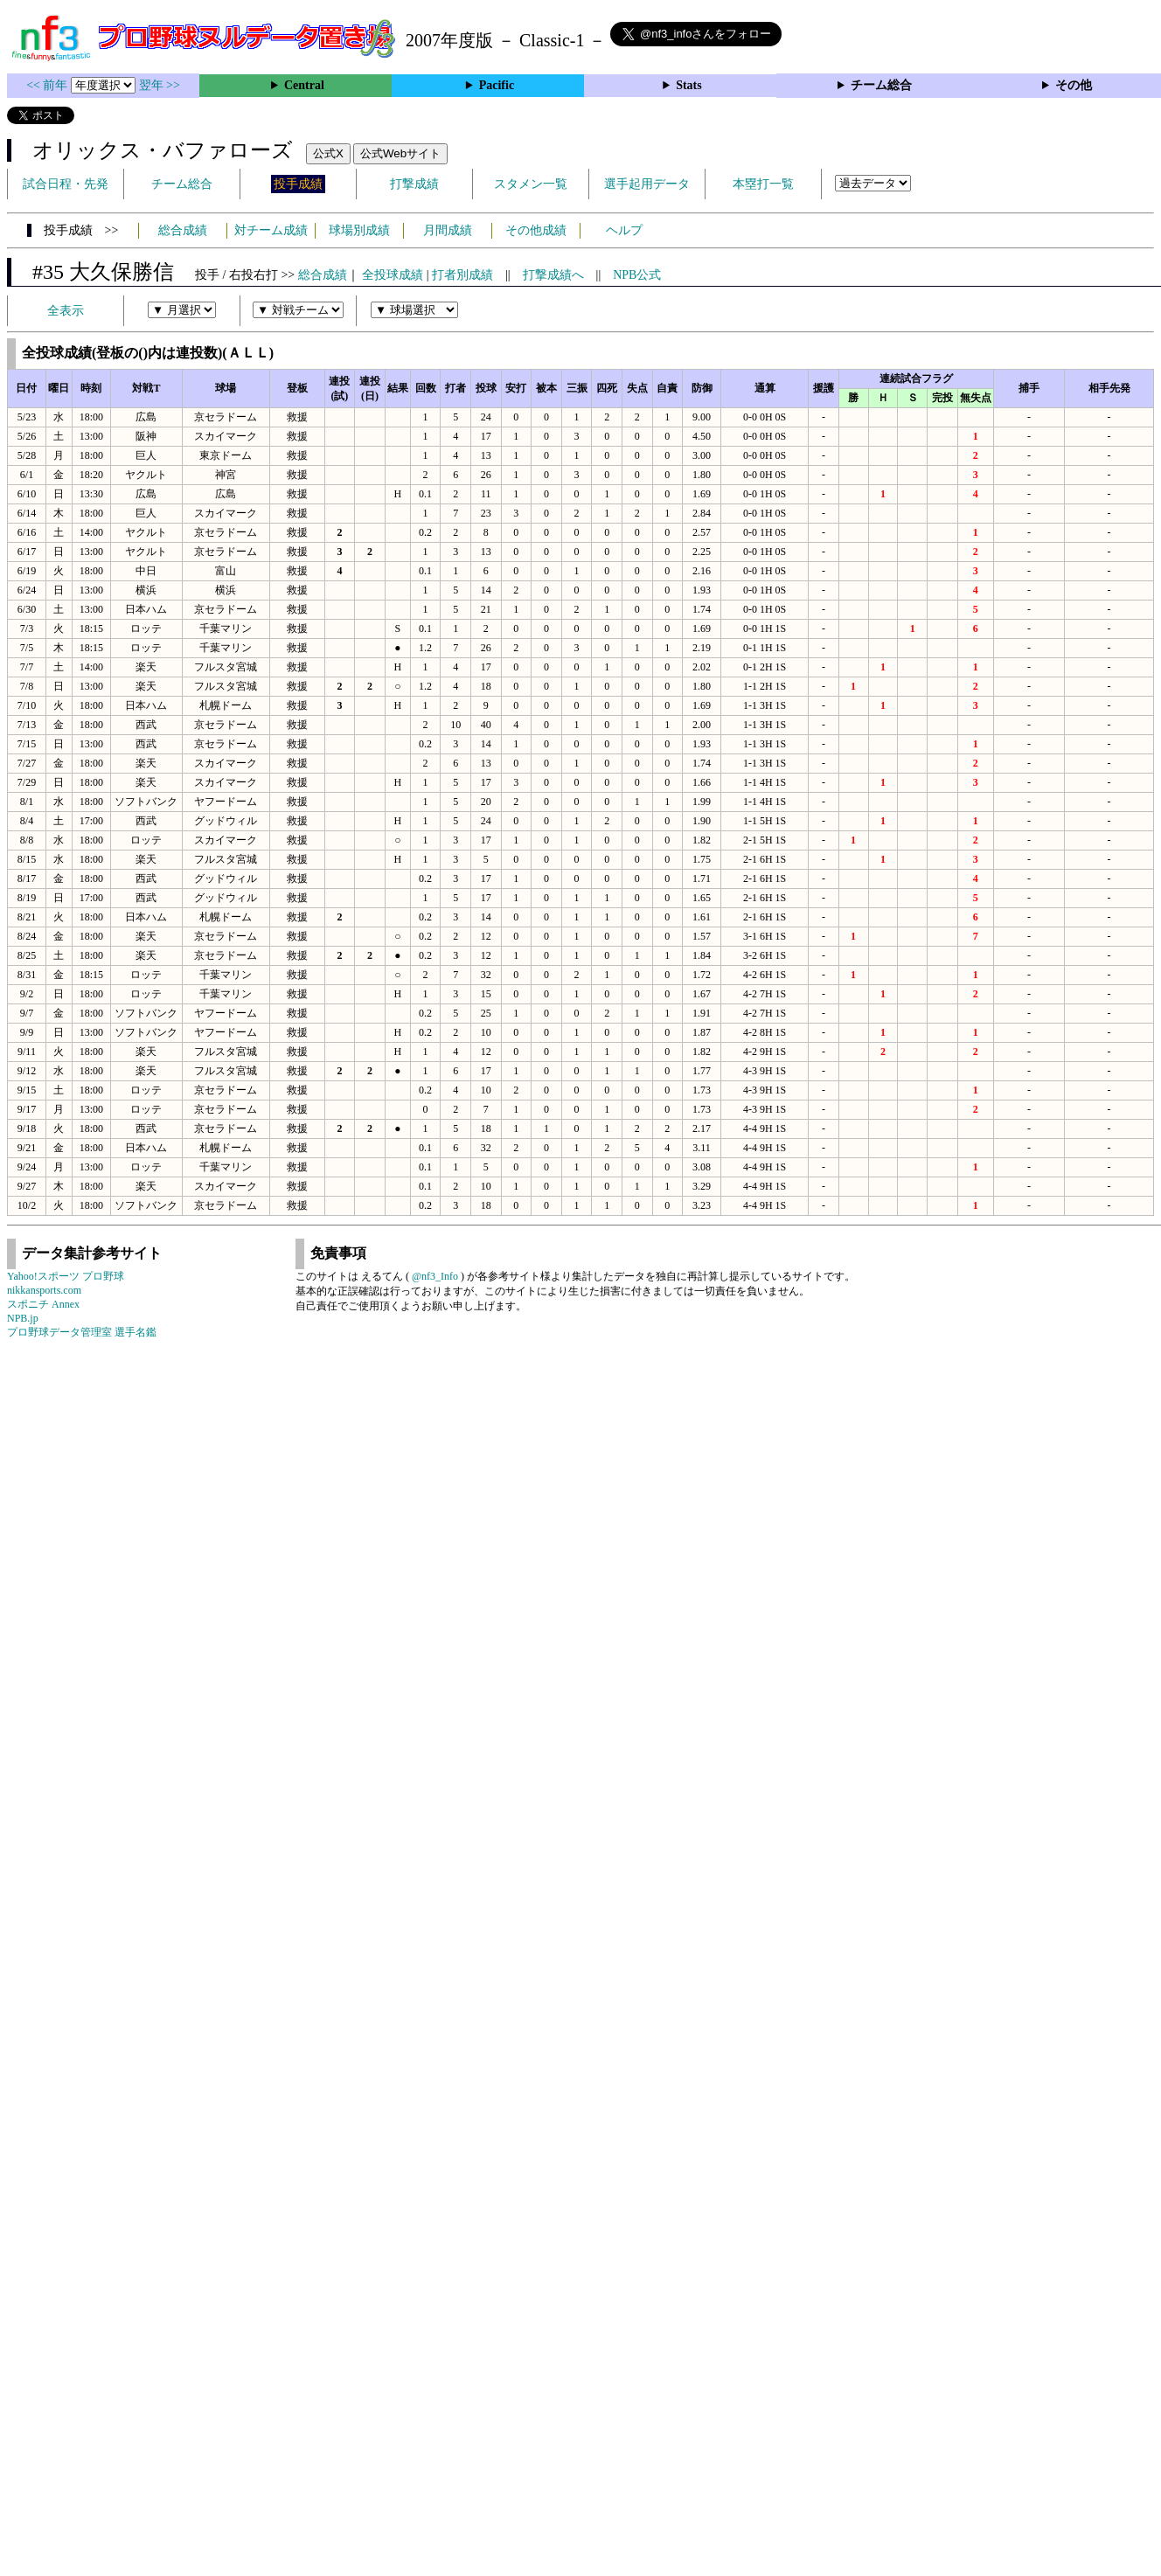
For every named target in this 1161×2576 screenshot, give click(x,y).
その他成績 (536, 230)
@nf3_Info (435, 1276)
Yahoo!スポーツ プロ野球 (65, 1276)
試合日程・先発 (65, 184)
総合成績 (182, 230)
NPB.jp (22, 1318)
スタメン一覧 (530, 184)
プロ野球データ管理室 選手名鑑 (81, 1332)
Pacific (496, 85)
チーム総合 (881, 85)
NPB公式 (637, 274)
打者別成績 (462, 274)
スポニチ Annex (43, 1304)
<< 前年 (48, 85)
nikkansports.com (44, 1290)
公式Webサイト (400, 153)
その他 (1073, 85)
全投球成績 (392, 274)
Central (304, 85)
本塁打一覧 (763, 184)
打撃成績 (414, 184)
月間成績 (447, 230)
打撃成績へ (553, 274)
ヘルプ (624, 230)
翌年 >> (159, 85)
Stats (689, 85)
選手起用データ (647, 184)
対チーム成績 (271, 230)
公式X (328, 153)
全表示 (65, 310)
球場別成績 (359, 230)
